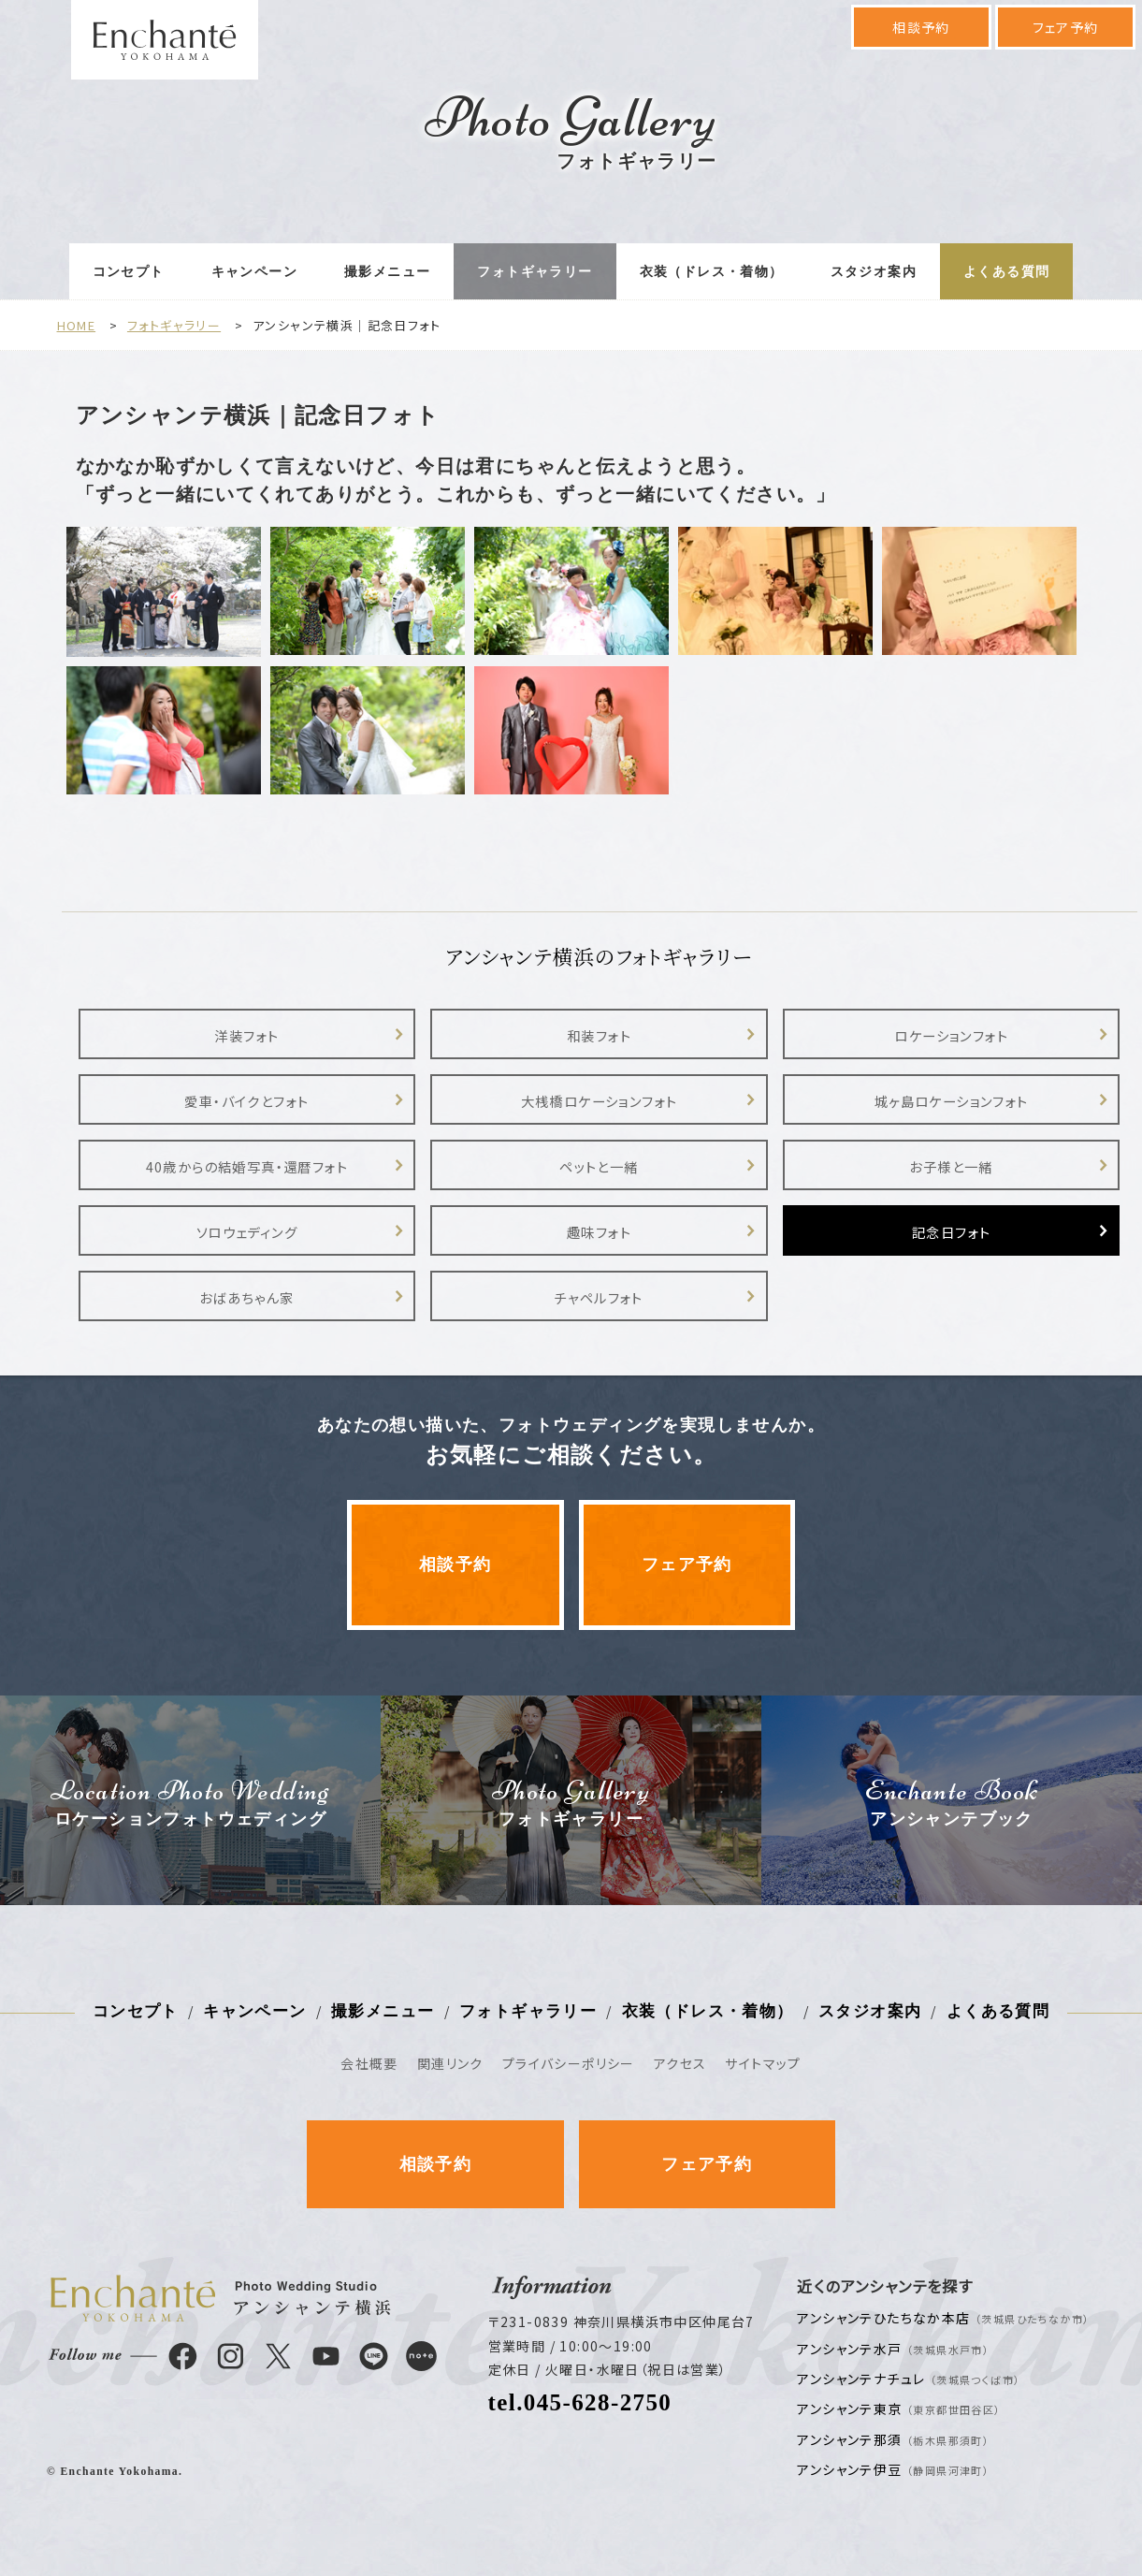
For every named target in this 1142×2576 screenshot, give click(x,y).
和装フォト (599, 1035)
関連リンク (450, 2063)
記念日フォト (951, 1232)
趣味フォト (599, 1232)
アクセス (680, 2063)
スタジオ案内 (874, 272)
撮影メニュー (387, 272)
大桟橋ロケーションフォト (599, 1101)
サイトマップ (763, 2063)
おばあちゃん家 (246, 1297)
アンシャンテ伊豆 (893, 2469)
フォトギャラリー (534, 272)
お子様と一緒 (950, 1166)
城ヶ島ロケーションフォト (952, 1101)
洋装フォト (246, 1035)
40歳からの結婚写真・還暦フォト (247, 1166)
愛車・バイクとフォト (246, 1101)
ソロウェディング (246, 1232)
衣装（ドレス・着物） (712, 272)
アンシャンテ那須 (893, 2439)
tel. (580, 2402)
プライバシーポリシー (568, 2063)
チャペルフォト (599, 1297)
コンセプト (129, 272)
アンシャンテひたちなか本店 (943, 2317)
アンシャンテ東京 (899, 2408)
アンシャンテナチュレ (908, 2378)
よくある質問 (1006, 272)
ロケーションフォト (951, 1035)
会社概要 (369, 2063)
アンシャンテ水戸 (893, 2348)
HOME (76, 325)
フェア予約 (1066, 27)
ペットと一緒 (598, 1166)
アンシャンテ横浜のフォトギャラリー (599, 955)
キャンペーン (254, 272)
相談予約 (921, 27)
